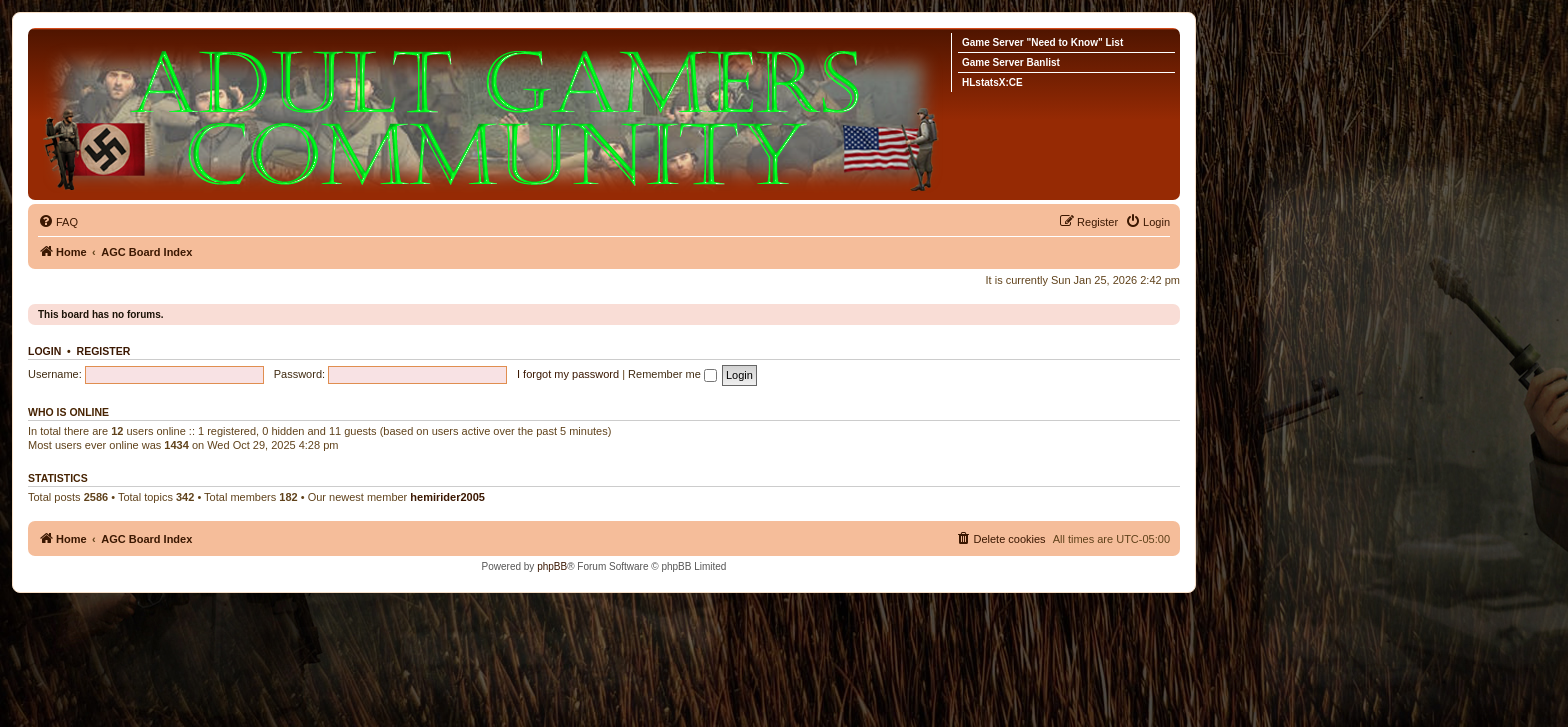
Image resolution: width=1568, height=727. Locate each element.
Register (104, 351)
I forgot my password (568, 374)
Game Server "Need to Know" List (1042, 42)
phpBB (552, 566)
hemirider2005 (447, 497)
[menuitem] (58, 222)
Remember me (672, 374)
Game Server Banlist (1011, 62)
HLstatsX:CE (992, 82)
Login (44, 351)
